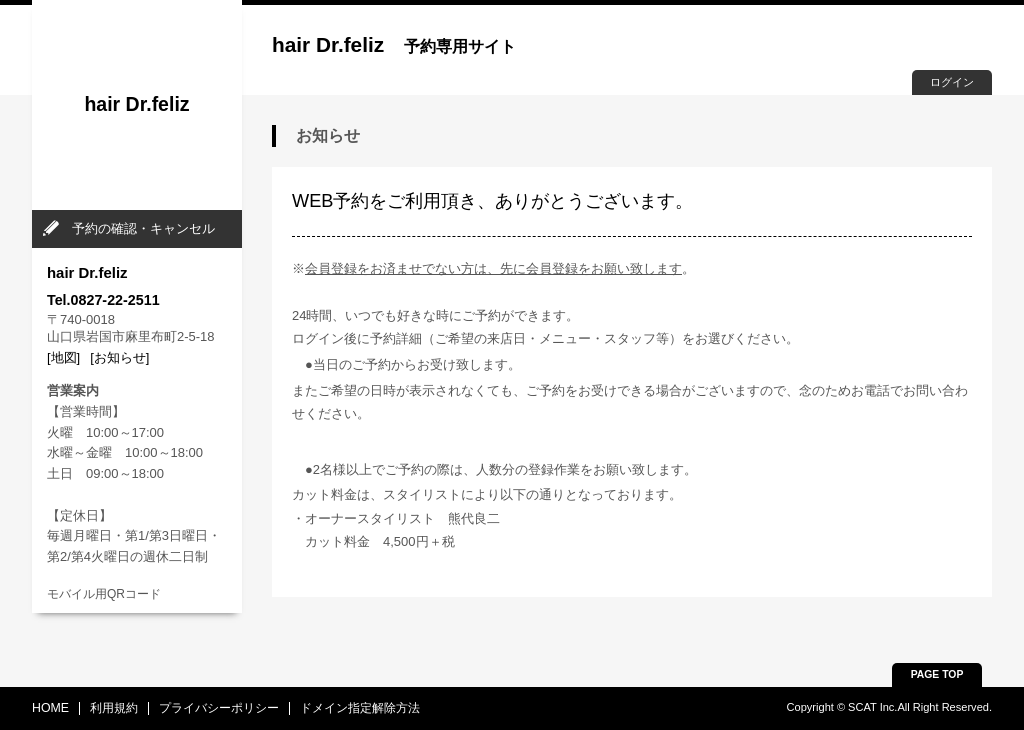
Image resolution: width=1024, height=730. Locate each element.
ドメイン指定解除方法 (360, 708)
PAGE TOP (937, 674)
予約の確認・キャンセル (143, 228)
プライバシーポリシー (219, 708)
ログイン (952, 82)
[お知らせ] (119, 357)
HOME (50, 708)
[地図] (63, 357)
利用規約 (114, 708)
